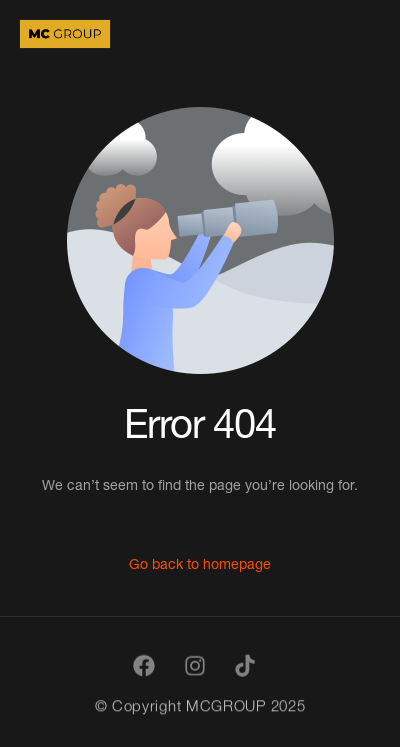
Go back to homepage (200, 563)
